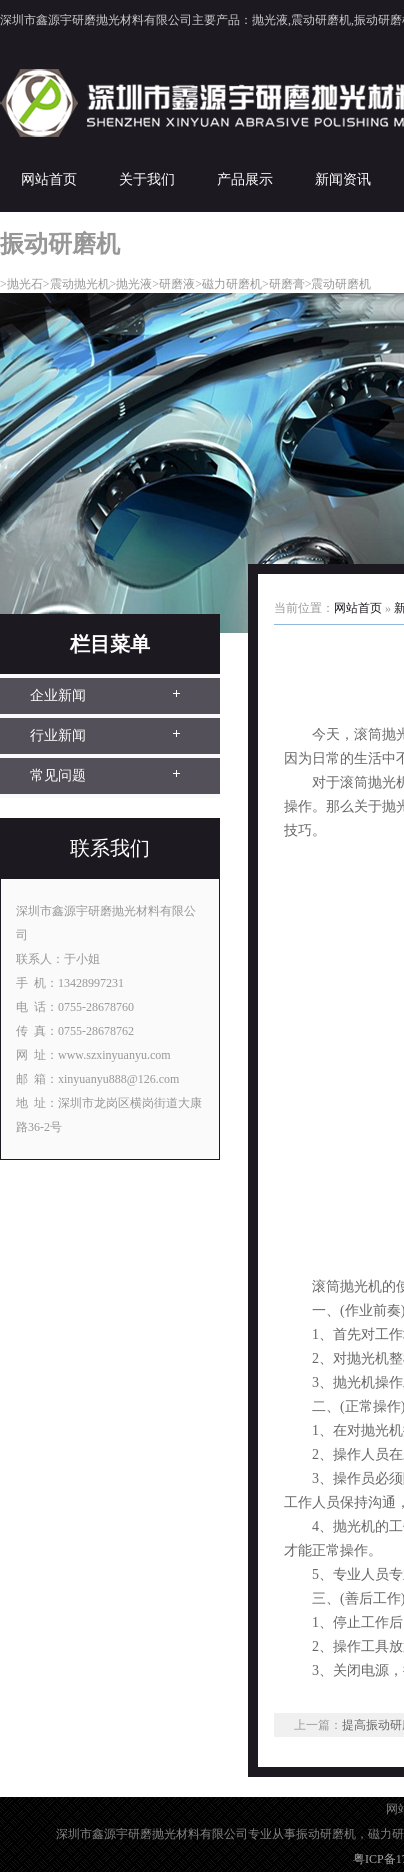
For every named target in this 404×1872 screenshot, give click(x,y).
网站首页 (49, 179)
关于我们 (147, 179)
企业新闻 (58, 695)
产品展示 (245, 179)
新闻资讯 (343, 179)
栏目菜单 (110, 644)
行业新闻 (58, 735)
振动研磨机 (326, 1834)
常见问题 (58, 775)
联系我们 (110, 848)
